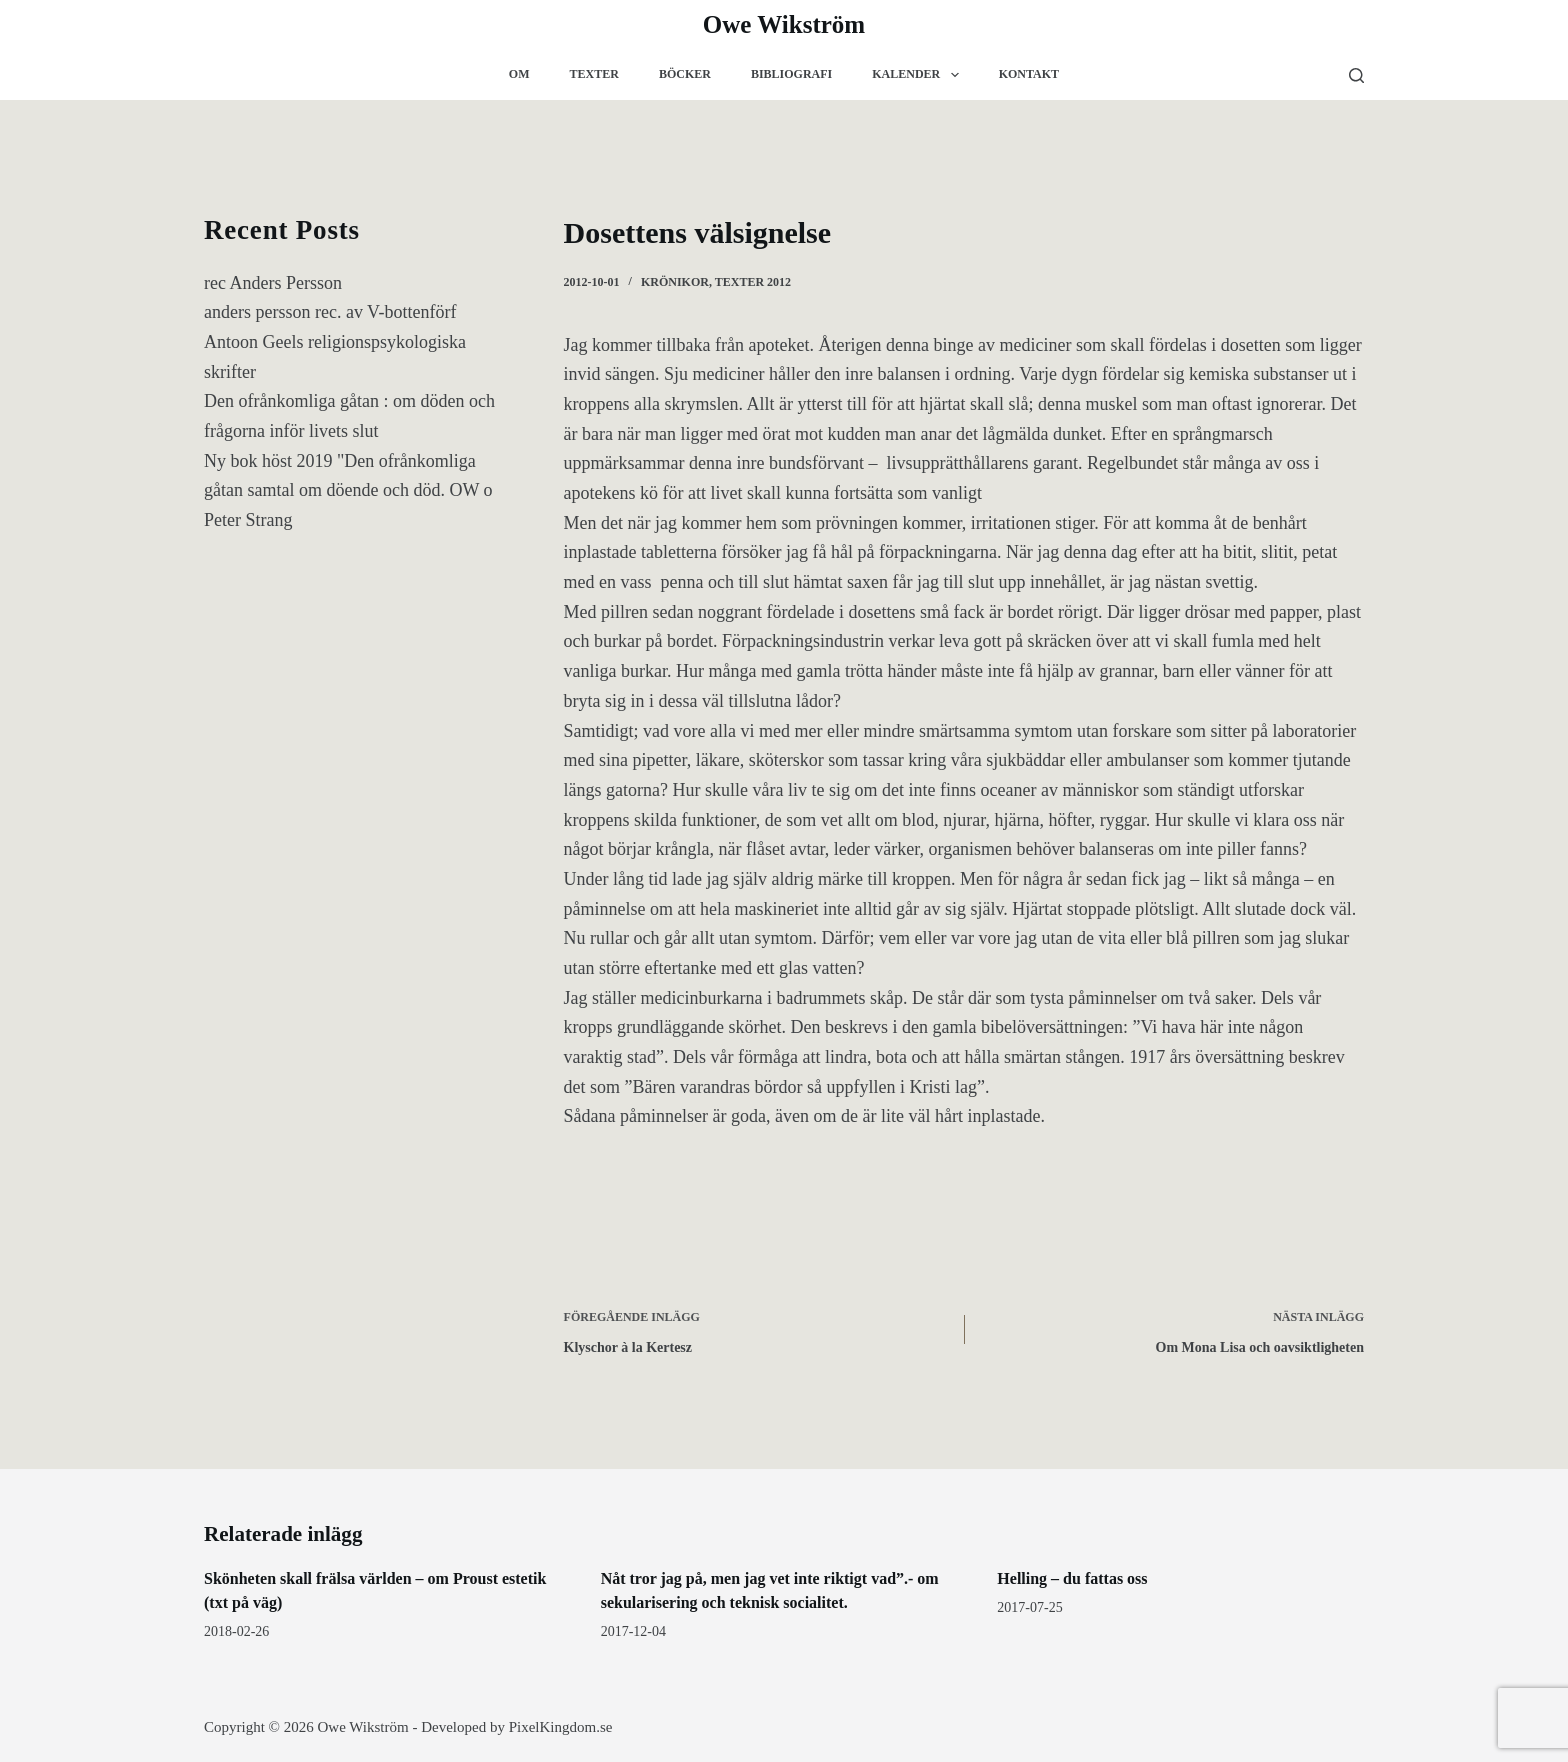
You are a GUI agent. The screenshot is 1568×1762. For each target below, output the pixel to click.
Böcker (685, 74)
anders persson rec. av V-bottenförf (330, 312)
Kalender (919, 75)
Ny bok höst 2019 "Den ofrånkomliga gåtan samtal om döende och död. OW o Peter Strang (348, 490)
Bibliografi (791, 74)
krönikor (675, 282)
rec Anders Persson (273, 283)
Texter (594, 74)
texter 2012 (753, 282)
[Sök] (1356, 75)
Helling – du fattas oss (1072, 1578)
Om (519, 74)
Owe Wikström (784, 24)
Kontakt (1029, 74)
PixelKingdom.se (561, 1727)
